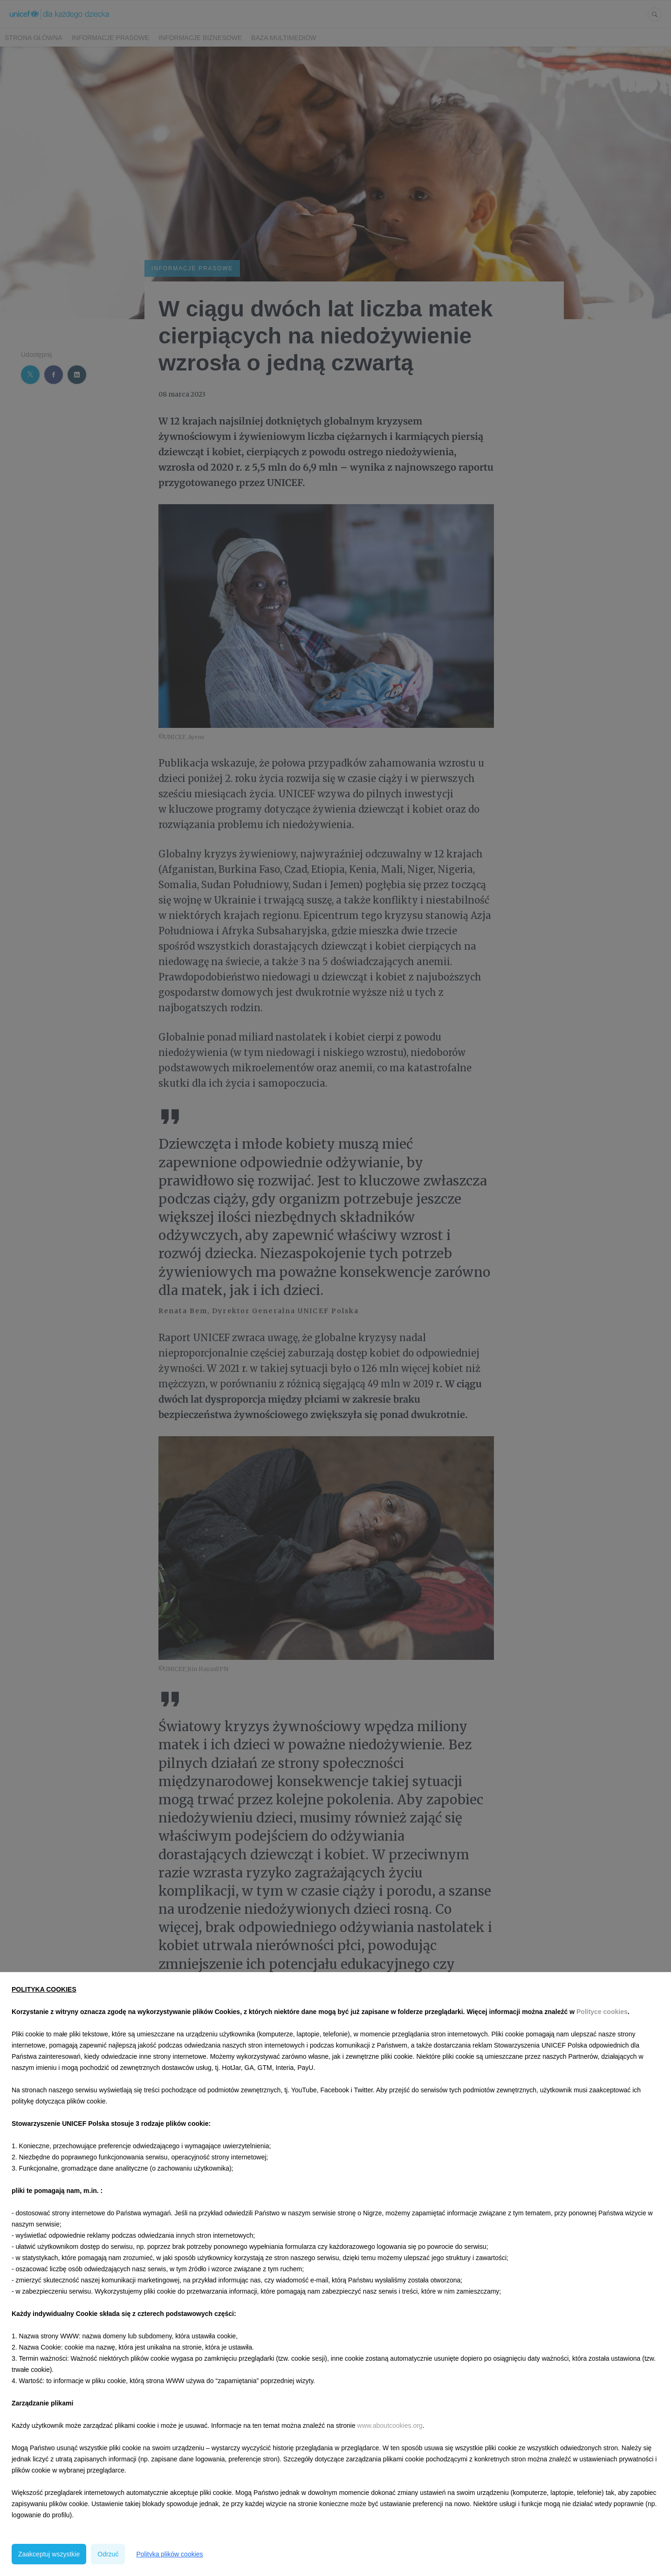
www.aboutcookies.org (390, 2425)
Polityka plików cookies (169, 2554)
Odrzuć (107, 2554)
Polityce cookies (602, 2011)
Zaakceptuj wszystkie (49, 2554)
